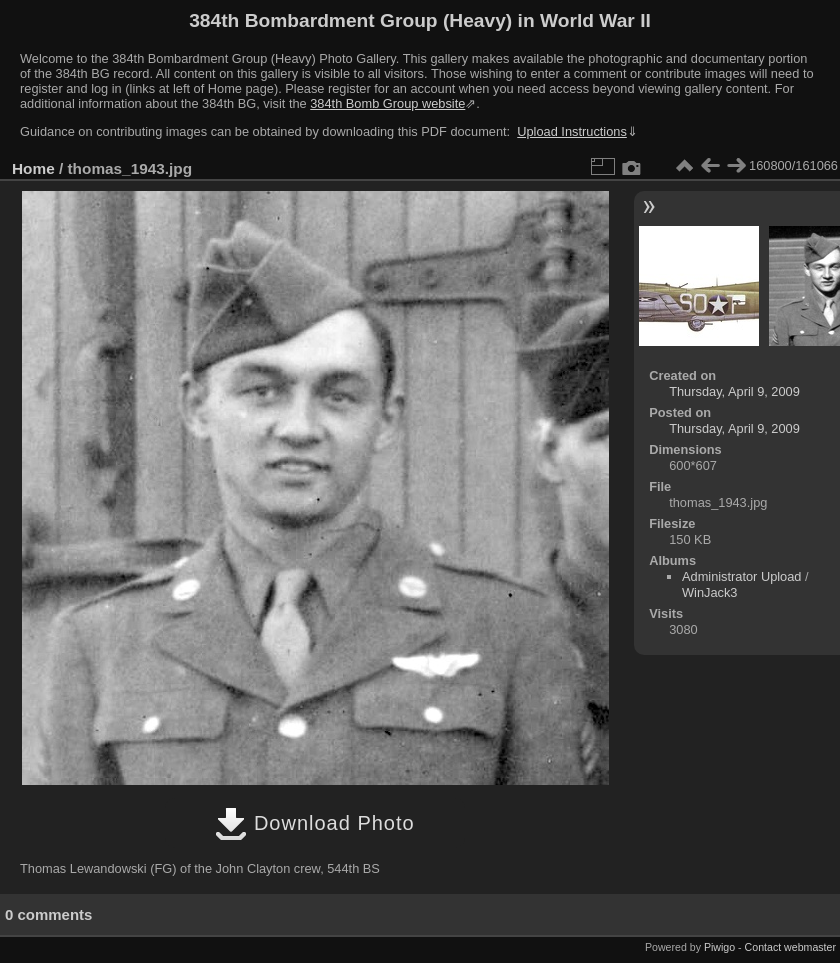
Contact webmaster (790, 947)
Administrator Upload (742, 576)
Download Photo (314, 823)
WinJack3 (709, 592)
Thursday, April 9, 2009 (734, 391)
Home (33, 168)
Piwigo (719, 947)
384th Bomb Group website (387, 103)
